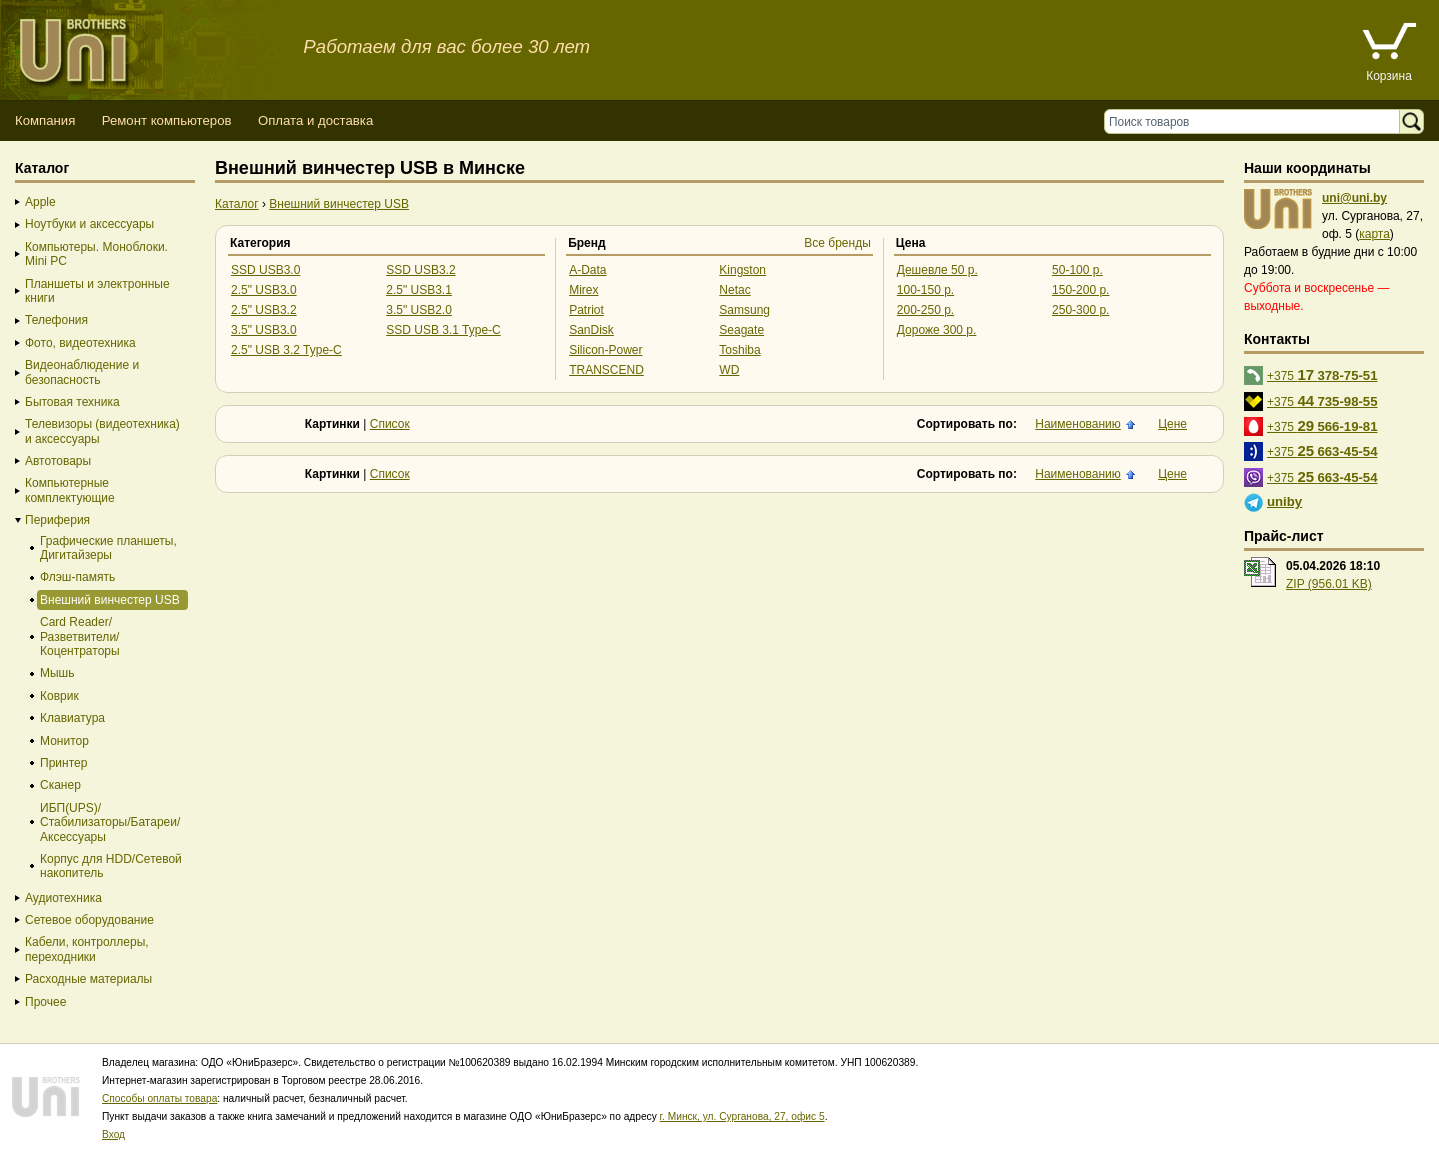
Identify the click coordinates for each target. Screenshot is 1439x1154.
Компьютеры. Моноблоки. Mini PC (96, 254)
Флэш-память (77, 577)
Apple (40, 202)
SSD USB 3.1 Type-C (443, 330)
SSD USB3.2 (420, 270)
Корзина (1389, 76)
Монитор (64, 741)
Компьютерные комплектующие (70, 490)
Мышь (57, 673)
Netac (734, 290)
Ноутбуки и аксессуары (89, 224)
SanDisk (591, 330)
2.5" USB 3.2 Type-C (286, 350)
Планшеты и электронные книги (97, 291)
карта (1374, 234)
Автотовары (58, 461)
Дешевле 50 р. (937, 270)
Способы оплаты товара (159, 1098)
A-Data (587, 270)
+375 (1322, 374)
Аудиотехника (63, 898)
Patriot (586, 310)
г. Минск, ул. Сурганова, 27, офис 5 (742, 1116)
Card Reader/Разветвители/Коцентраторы (80, 636)
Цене (1172, 424)
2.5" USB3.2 (264, 310)
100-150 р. (925, 290)
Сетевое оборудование (89, 920)
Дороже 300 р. (937, 330)
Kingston (742, 270)
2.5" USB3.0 (264, 290)
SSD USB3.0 (265, 270)
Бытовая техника (72, 402)
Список (390, 424)
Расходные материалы (88, 979)
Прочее (45, 1002)
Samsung (744, 310)
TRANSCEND (606, 370)
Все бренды (837, 243)
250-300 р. (1080, 310)
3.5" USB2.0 (419, 310)
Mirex (583, 290)
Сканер (60, 785)
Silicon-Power (605, 350)
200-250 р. (925, 310)
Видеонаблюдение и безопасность (82, 372)
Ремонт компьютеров (167, 120)
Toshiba (739, 350)
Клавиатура (72, 718)
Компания (45, 120)
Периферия (57, 520)
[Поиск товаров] (1256, 121)
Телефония (56, 320)
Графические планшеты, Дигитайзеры (108, 548)
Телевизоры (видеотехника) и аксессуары (102, 431)
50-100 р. (1077, 270)
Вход (113, 1134)
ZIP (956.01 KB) (1329, 584)
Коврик (59, 696)
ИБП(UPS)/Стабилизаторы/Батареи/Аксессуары (110, 822)
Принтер (63, 763)
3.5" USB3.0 (264, 330)
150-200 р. (1080, 290)
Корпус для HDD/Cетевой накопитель (111, 866)
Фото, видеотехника (80, 343)
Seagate (741, 330)
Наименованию (1078, 424)
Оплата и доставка (315, 120)
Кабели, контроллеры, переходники (87, 949)
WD (729, 370)
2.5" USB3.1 (419, 290)
